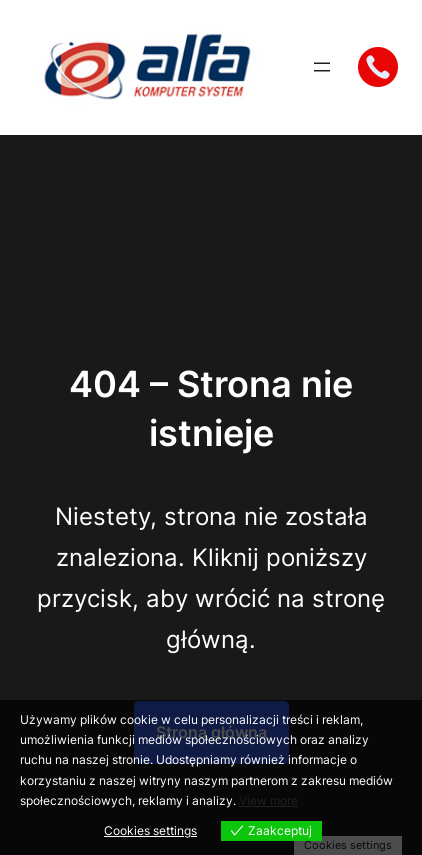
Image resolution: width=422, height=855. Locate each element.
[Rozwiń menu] (322, 67)
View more (268, 800)
